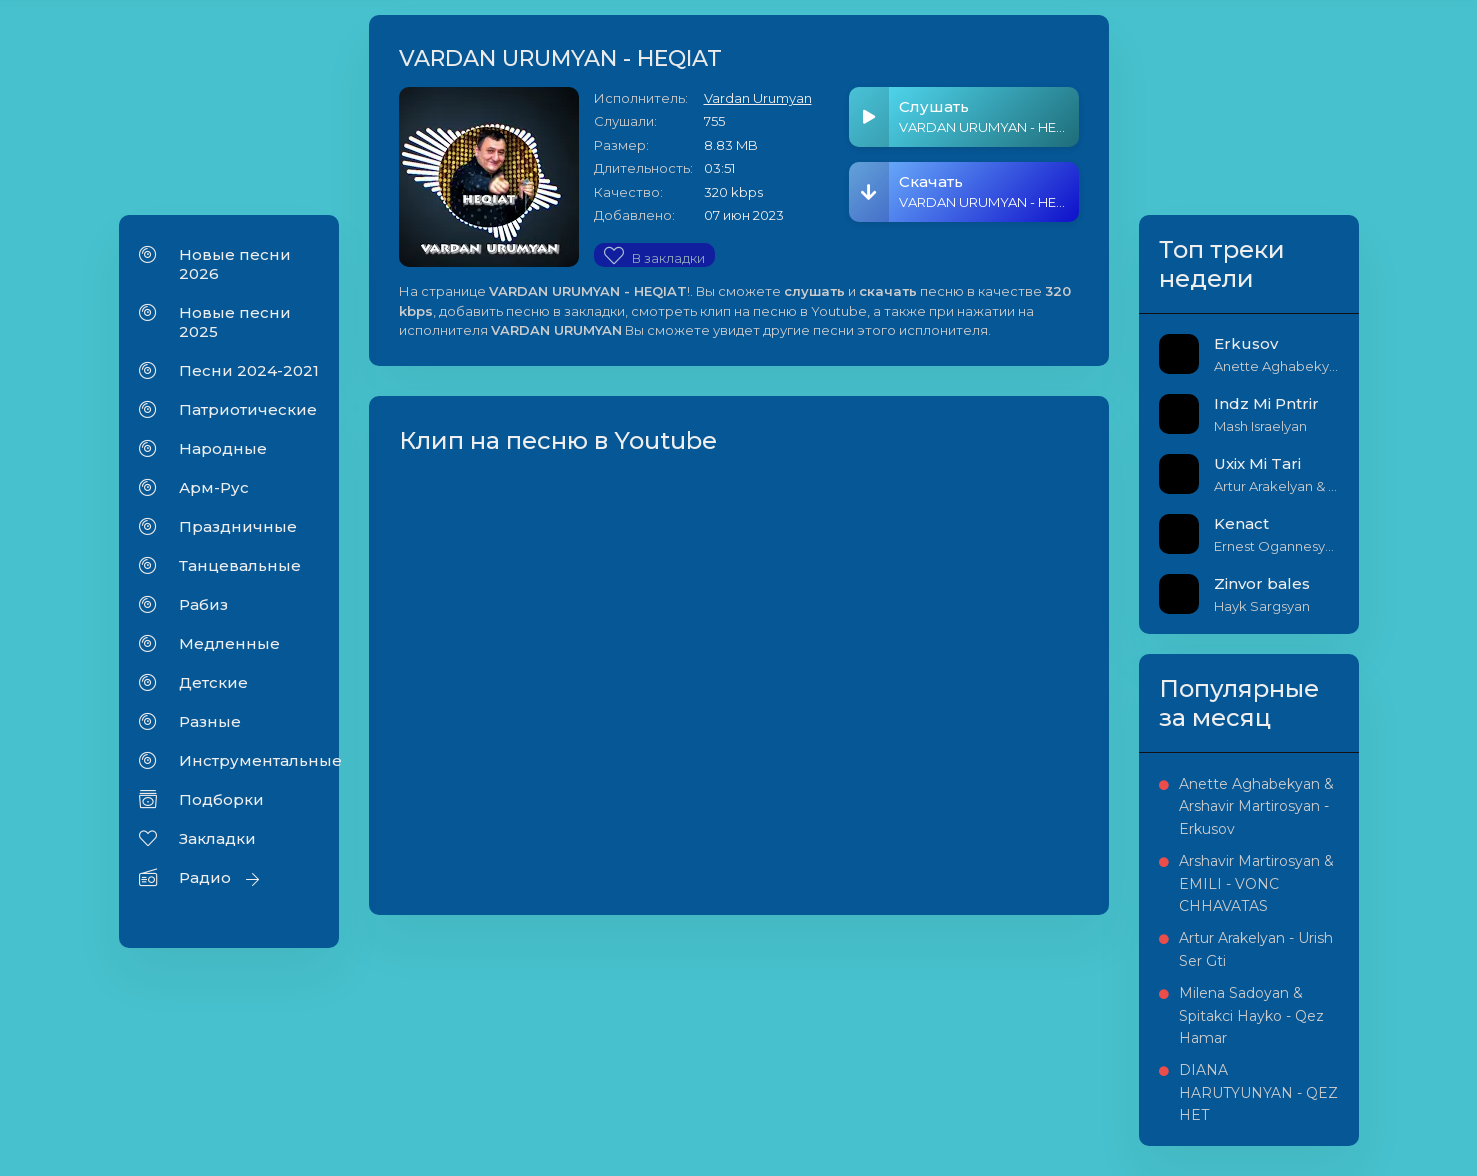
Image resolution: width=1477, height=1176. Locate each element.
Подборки (221, 799)
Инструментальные (249, 760)
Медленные (229, 643)
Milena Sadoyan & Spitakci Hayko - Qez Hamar (1251, 1015)
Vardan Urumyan (758, 98)
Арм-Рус (214, 487)
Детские (213, 682)
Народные (223, 448)
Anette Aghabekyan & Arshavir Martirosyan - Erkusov (1256, 806)
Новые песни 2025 (235, 322)
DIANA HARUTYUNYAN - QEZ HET (1258, 1092)
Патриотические (248, 409)
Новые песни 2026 (235, 264)
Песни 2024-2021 (249, 370)
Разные (210, 721)
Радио (205, 877)
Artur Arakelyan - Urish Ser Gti (1256, 949)
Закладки (217, 838)
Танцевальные (240, 565)
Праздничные (238, 526)
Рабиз (203, 604)
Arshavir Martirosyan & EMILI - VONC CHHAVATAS (1256, 883)
